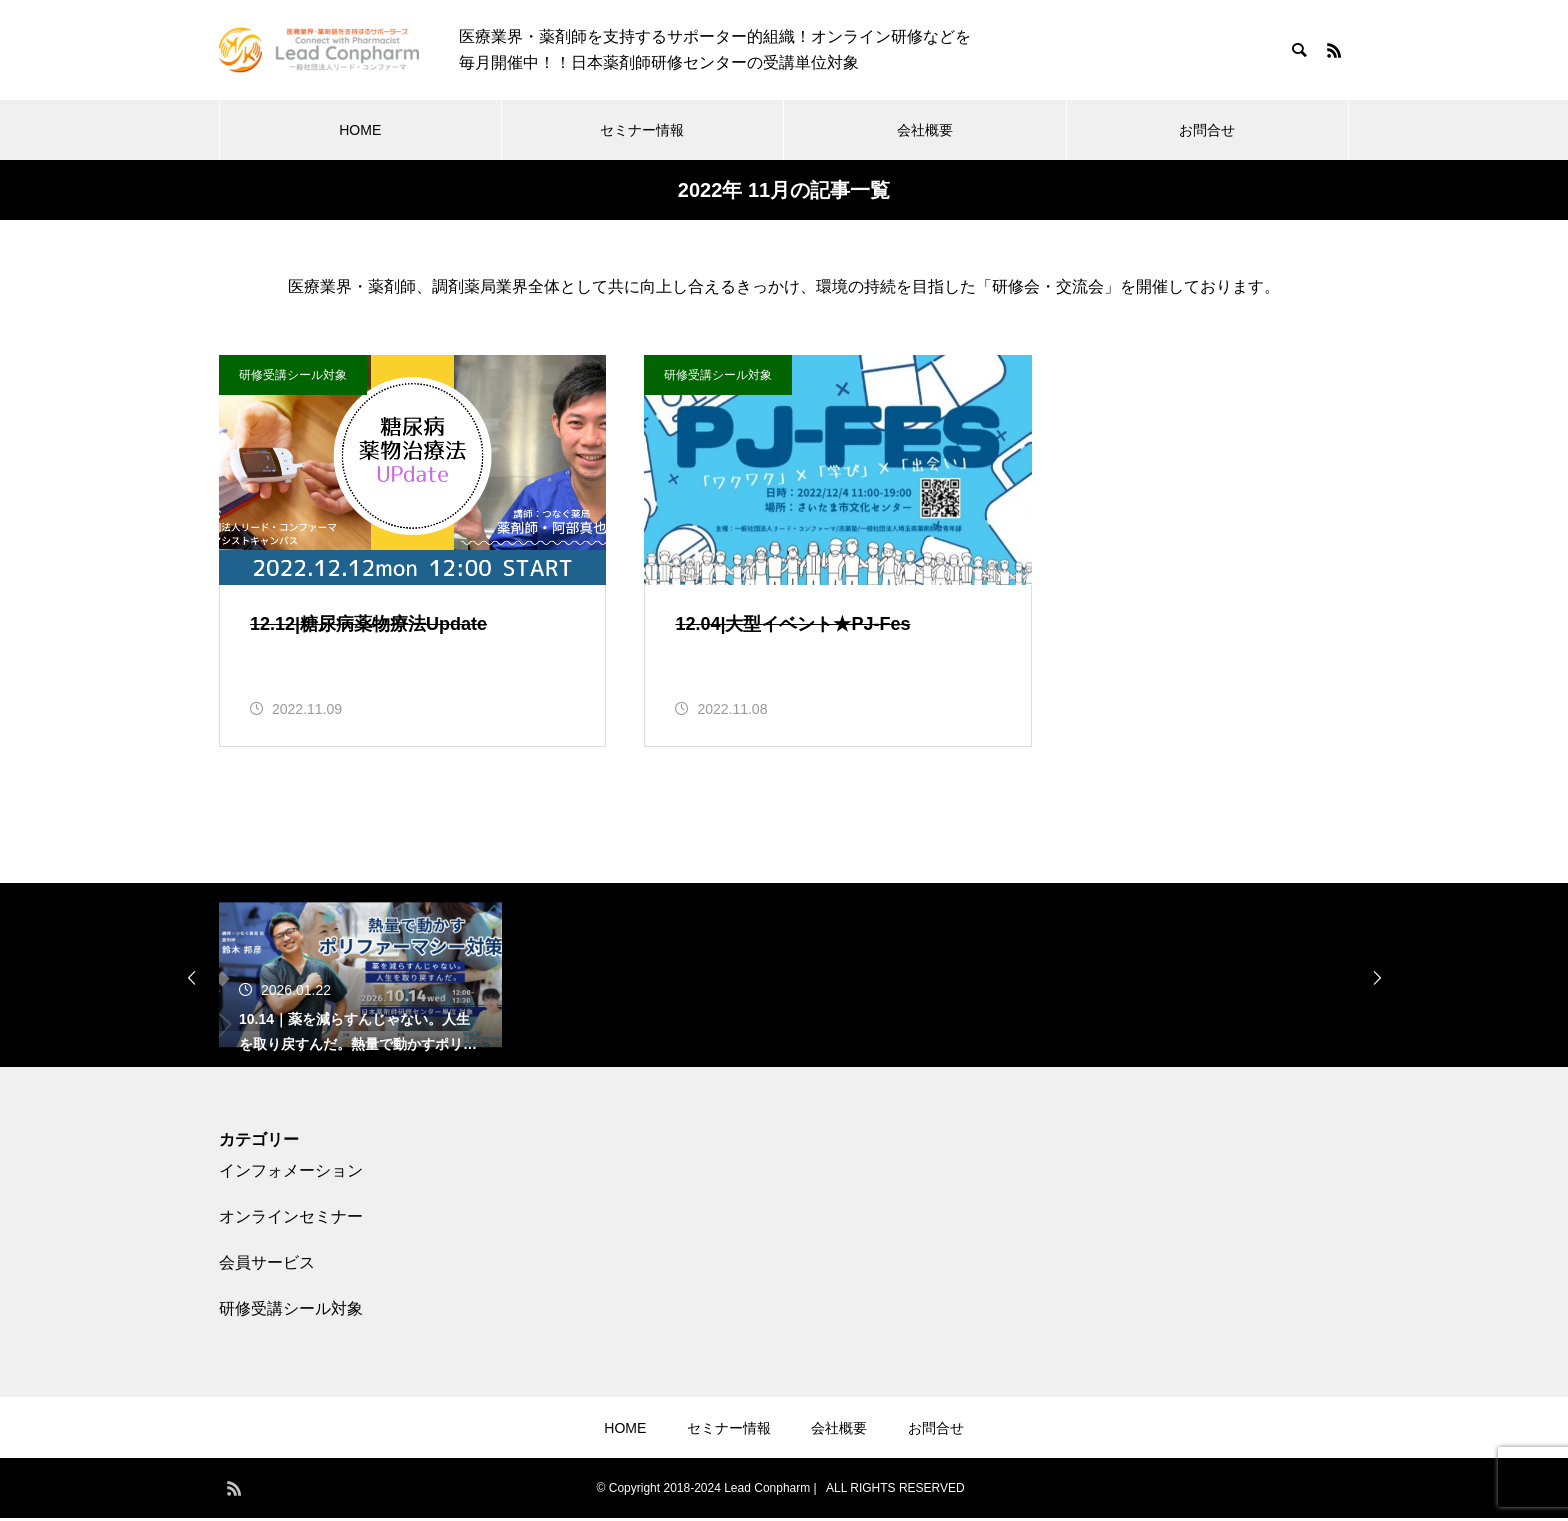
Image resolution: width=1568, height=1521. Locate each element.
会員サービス (267, 1265)
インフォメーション (291, 1173)
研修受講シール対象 (293, 375)
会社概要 (925, 130)
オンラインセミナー (291, 1219)
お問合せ (1207, 130)
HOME (360, 130)
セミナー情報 (642, 130)
